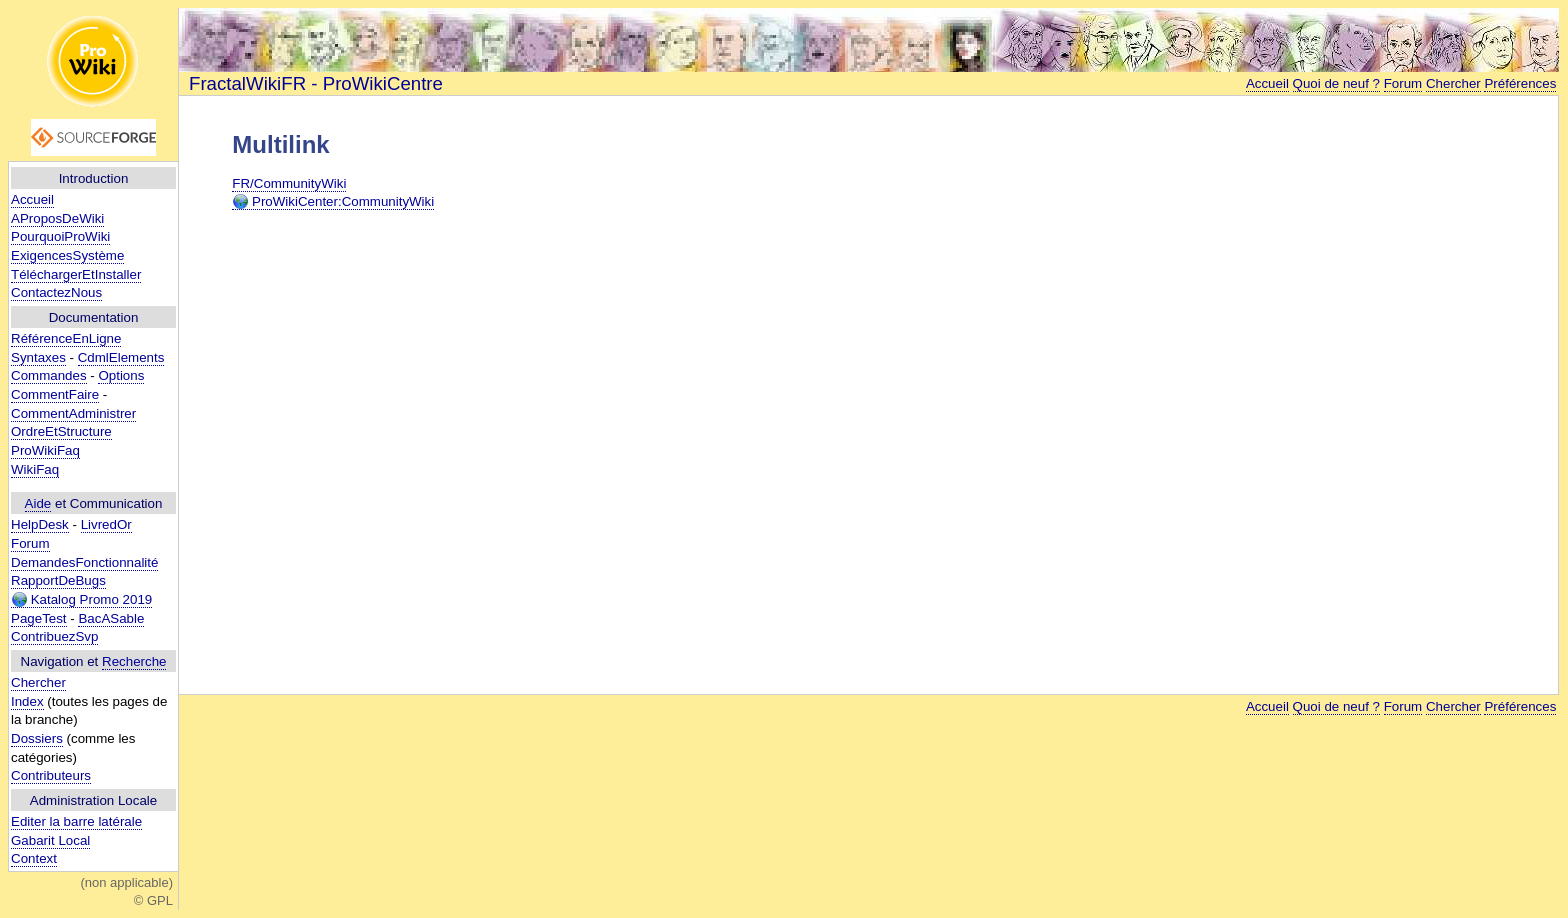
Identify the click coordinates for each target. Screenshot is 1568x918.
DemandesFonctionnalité (84, 562)
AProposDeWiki (57, 218)
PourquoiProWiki (60, 236)
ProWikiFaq (45, 450)
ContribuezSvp (54, 636)
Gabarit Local (50, 840)
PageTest (39, 618)
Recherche (134, 661)
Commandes (49, 375)
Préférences (1520, 83)
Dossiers (37, 738)
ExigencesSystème (67, 255)
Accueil (32, 199)
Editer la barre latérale (76, 821)
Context (34, 858)
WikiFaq (35, 469)
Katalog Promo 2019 (81, 600)
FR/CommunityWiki (289, 183)
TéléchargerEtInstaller (76, 274)
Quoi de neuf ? (1336, 83)
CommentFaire (55, 394)
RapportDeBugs (58, 580)
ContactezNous (56, 292)
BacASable (111, 618)
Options (121, 375)
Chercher (38, 682)
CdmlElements (121, 357)
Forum (30, 543)
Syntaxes (38, 357)
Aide (38, 503)
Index (27, 701)
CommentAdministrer (73, 413)
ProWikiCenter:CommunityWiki (333, 202)
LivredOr (106, 524)
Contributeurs (51, 775)
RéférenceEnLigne (66, 338)
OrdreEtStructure (61, 431)
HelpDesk (40, 524)
